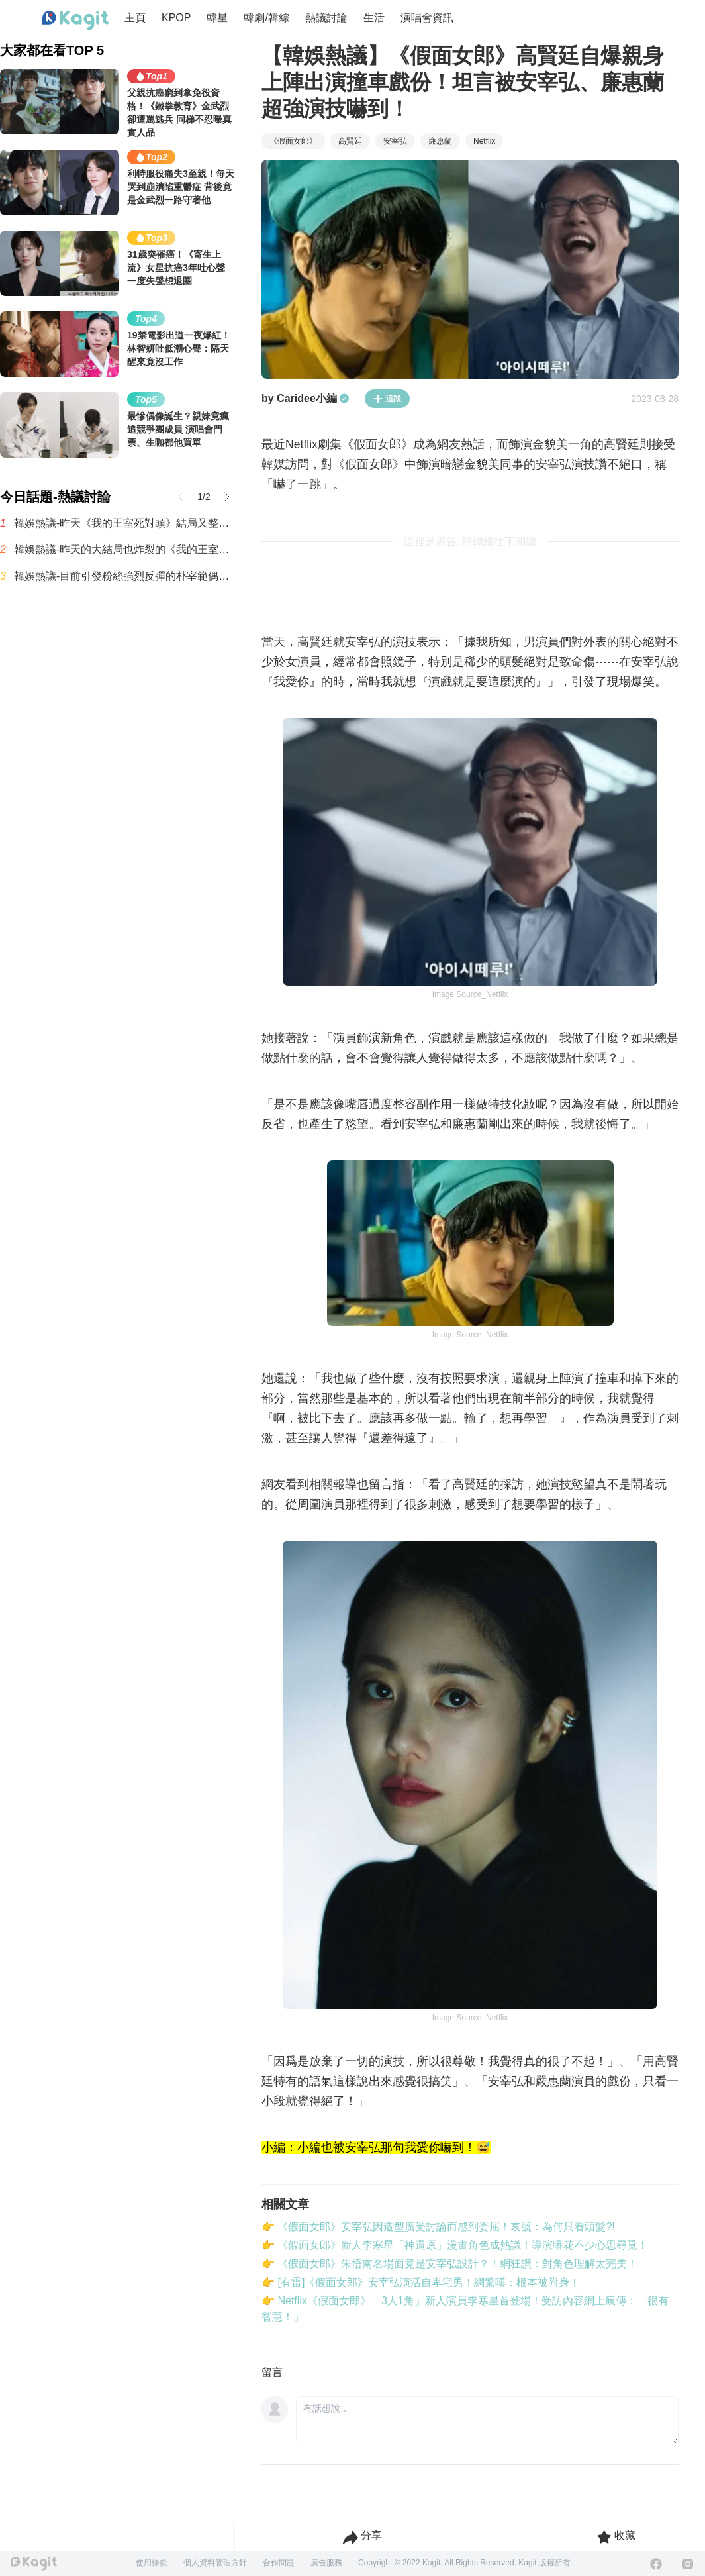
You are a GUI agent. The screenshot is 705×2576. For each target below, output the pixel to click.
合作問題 (279, 2562)
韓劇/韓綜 (266, 17)
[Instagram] (687, 2564)
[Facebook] (656, 2564)
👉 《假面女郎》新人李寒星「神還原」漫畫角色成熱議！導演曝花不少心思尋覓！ (454, 2245)
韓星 (217, 17)
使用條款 (151, 2562)
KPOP (176, 17)
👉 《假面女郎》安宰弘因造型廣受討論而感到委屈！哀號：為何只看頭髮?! (438, 2226)
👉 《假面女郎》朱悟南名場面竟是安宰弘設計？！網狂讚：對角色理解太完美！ (449, 2263)
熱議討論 (326, 17)
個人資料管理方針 (215, 2562)
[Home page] (75, 20)
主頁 (135, 17)
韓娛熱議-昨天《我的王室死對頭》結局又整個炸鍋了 (124, 523)
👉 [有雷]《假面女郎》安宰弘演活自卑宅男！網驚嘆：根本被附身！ (420, 2282)
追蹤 (387, 398)
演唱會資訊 (426, 17)
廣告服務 (326, 2562)
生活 (374, 17)
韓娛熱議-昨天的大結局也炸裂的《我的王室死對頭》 (124, 549)
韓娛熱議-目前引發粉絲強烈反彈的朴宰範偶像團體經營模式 (124, 576)
